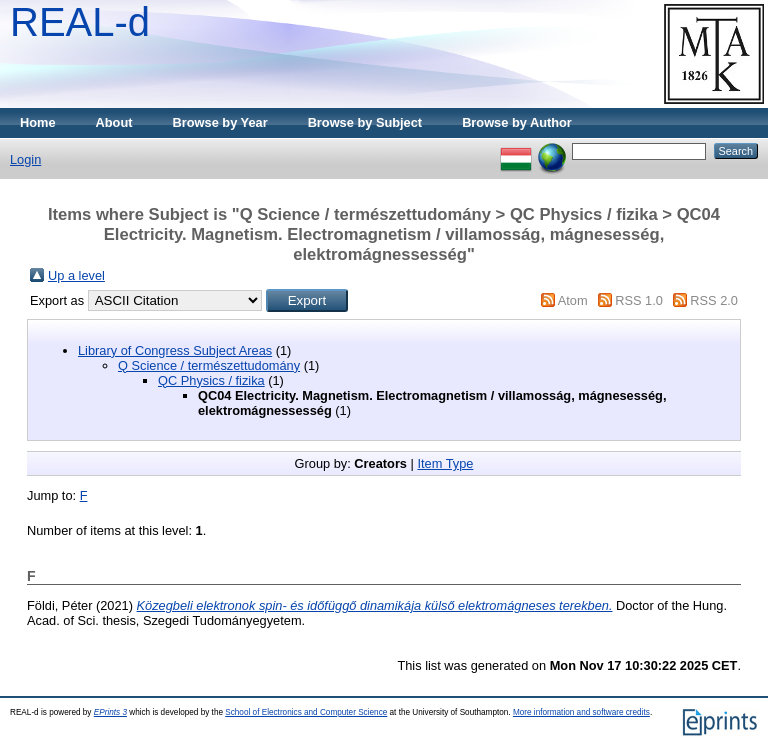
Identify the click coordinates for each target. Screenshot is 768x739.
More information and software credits (581, 712)
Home (38, 122)
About (114, 122)
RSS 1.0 (639, 300)
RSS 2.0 (714, 300)
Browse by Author (517, 122)
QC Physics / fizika (211, 380)
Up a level (76, 275)
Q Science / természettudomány (209, 365)
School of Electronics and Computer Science (306, 712)
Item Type (445, 463)
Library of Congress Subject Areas (175, 350)
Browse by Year (220, 122)
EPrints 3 (110, 712)
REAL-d (80, 22)
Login (25, 159)
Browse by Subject (365, 122)
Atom (573, 300)
